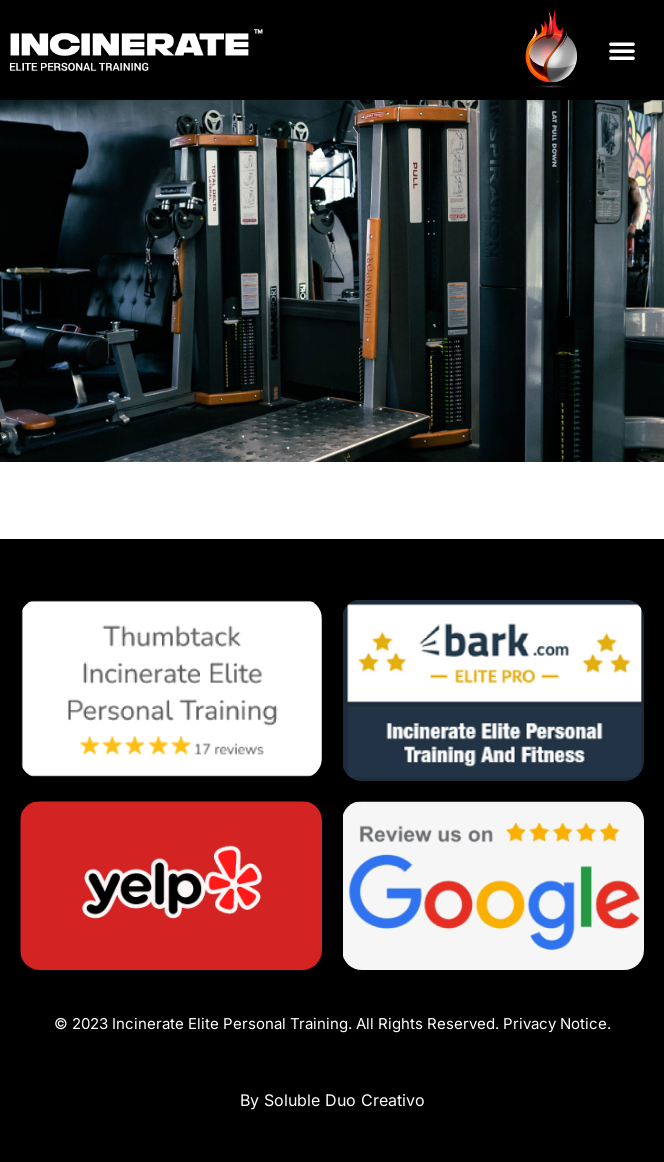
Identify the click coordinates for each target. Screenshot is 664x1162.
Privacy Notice (555, 1023)
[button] (622, 50)
